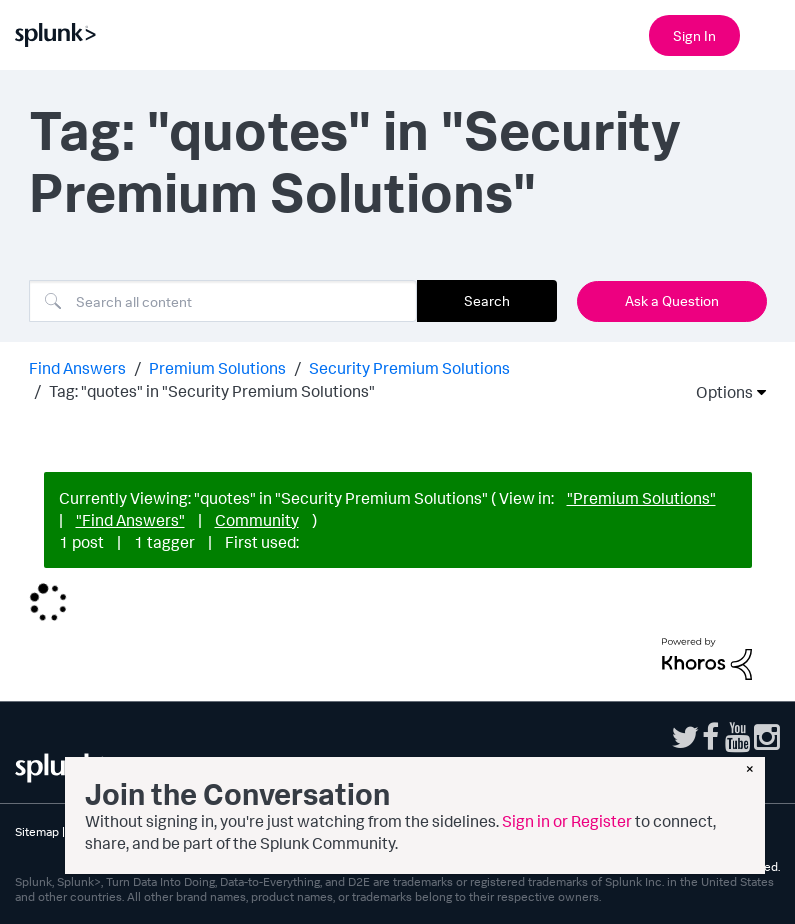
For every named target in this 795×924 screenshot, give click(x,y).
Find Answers (77, 368)
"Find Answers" (130, 520)
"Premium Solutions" (641, 498)
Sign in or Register (567, 821)
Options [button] (718, 392)
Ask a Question (672, 300)
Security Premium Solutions (409, 368)
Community (257, 520)
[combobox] (223, 301)
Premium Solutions (217, 368)
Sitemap (37, 831)
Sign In (694, 35)
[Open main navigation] (768, 33)
